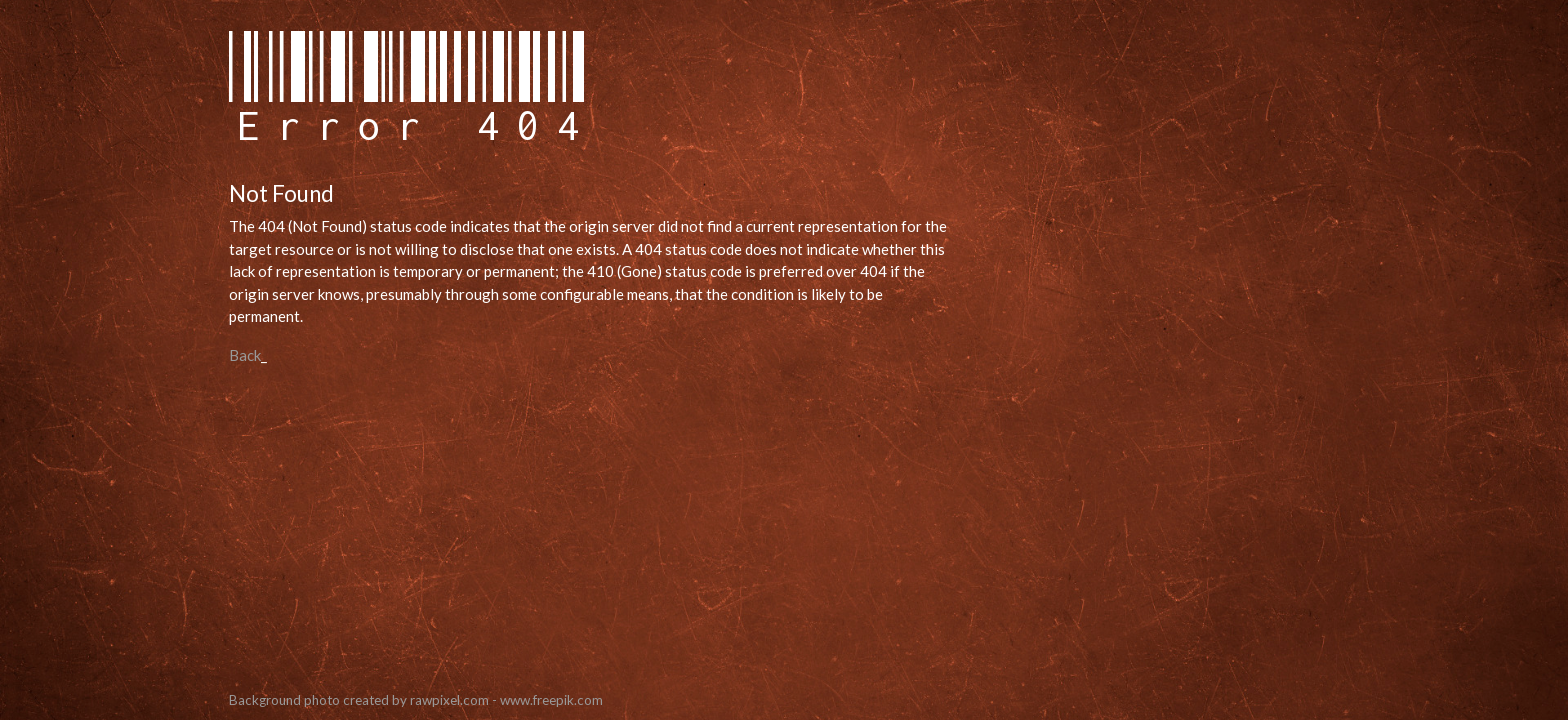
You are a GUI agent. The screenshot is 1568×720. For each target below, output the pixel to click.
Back (245, 355)
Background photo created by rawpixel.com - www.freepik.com (416, 700)
